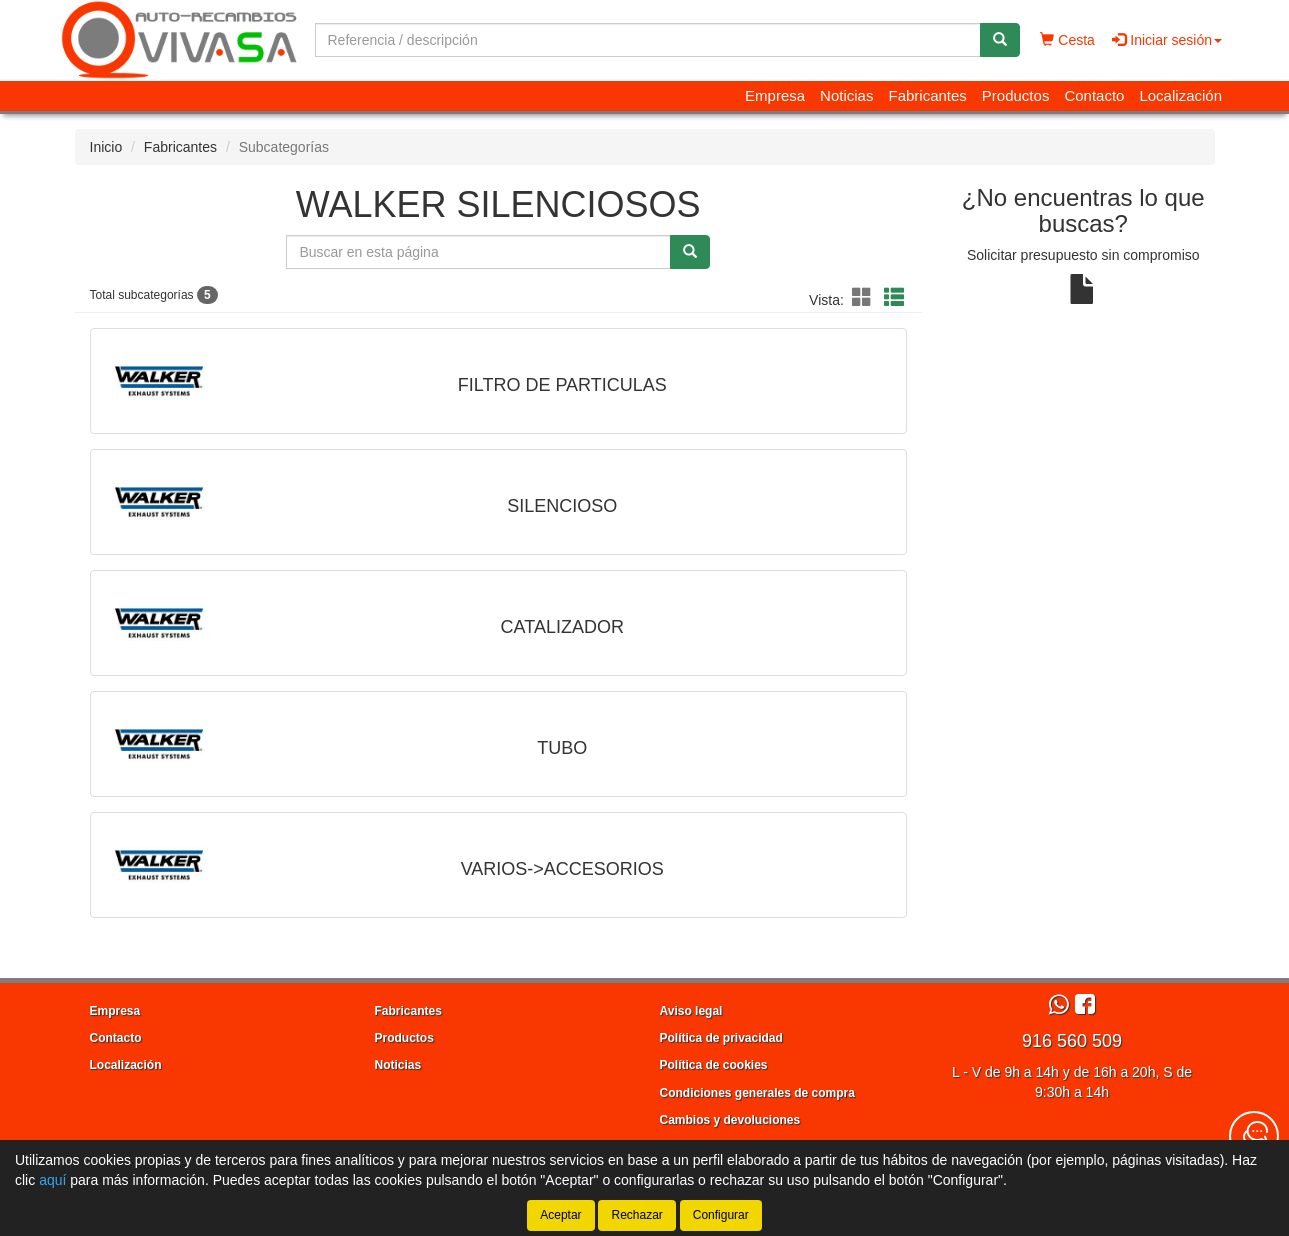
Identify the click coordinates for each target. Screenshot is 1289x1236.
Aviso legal (691, 1011)
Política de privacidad (721, 1038)
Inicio (106, 147)
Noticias (846, 95)
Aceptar (560, 1215)
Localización (1180, 95)
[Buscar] (1000, 40)
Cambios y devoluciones (730, 1120)
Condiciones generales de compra (757, 1093)
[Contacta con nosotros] (1254, 1136)
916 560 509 (1072, 1041)
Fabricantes (927, 95)
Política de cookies (714, 1065)
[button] (865, 298)
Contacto (1094, 95)
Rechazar (636, 1215)
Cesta (1067, 40)
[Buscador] (648, 40)
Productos (1016, 95)
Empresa (775, 95)
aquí (52, 1180)
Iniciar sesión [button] (1167, 40)
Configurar (721, 1215)
